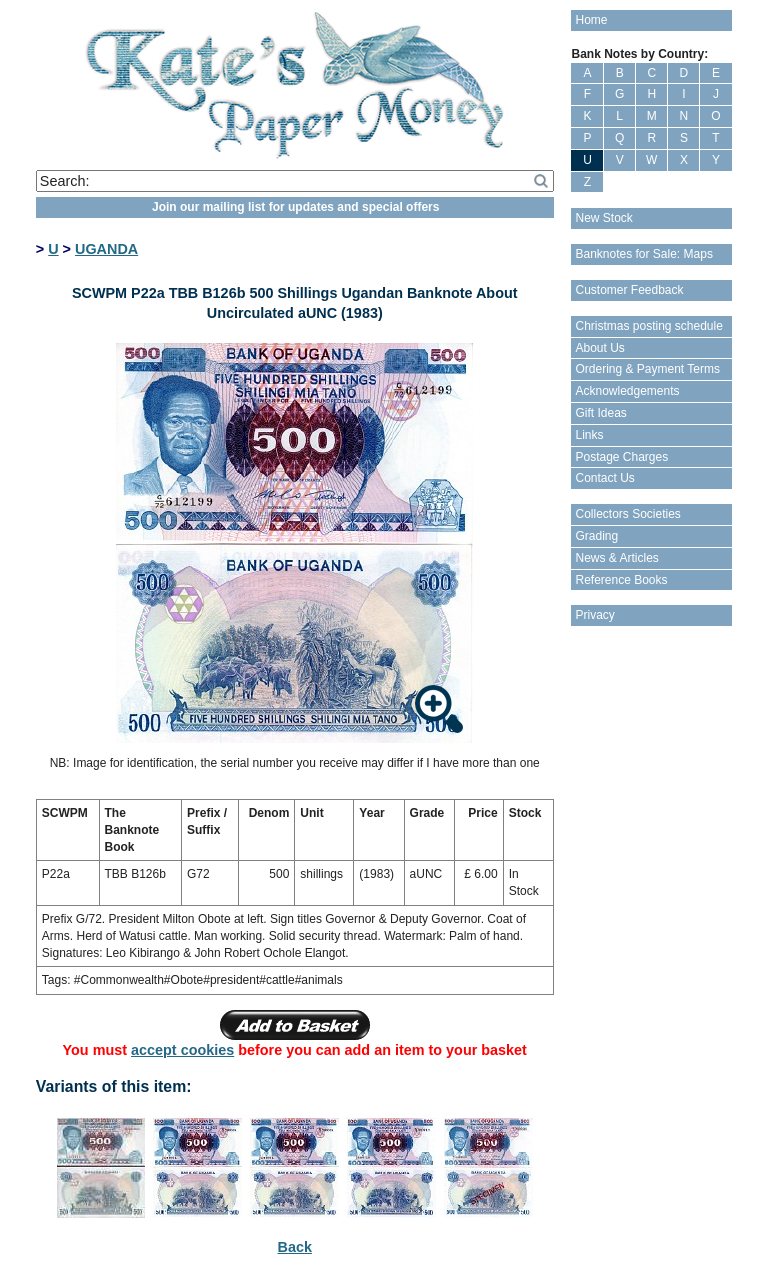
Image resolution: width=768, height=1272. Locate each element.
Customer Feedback (629, 290)
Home (591, 20)
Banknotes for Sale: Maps (643, 254)
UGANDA (106, 249)
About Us (599, 348)
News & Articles (616, 558)
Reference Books (621, 580)
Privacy (594, 615)
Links (589, 435)
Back (295, 1247)
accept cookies (182, 1050)
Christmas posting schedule (648, 326)
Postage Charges (621, 457)
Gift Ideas (600, 413)
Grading (596, 536)
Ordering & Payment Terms (647, 369)
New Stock (603, 218)
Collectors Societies (627, 514)
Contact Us (604, 478)
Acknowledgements (627, 391)
